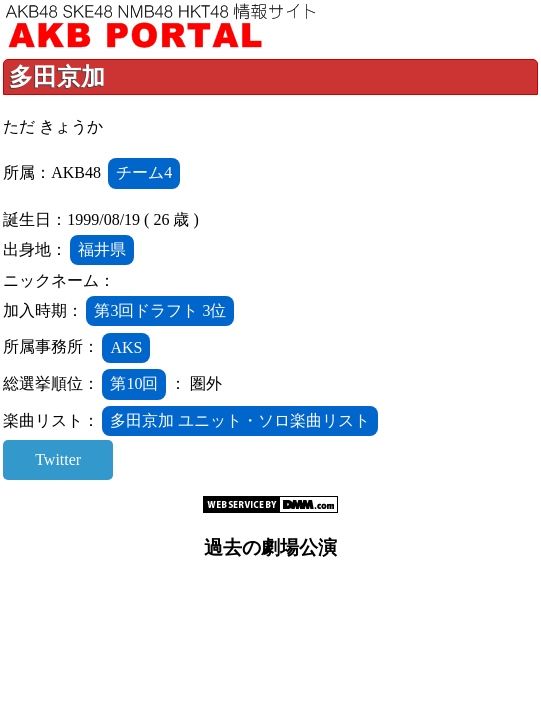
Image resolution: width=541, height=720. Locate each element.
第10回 (134, 383)
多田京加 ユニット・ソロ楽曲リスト (240, 420)
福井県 (102, 249)
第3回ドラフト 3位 (160, 310)
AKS (126, 347)
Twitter (58, 459)
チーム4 (144, 172)
